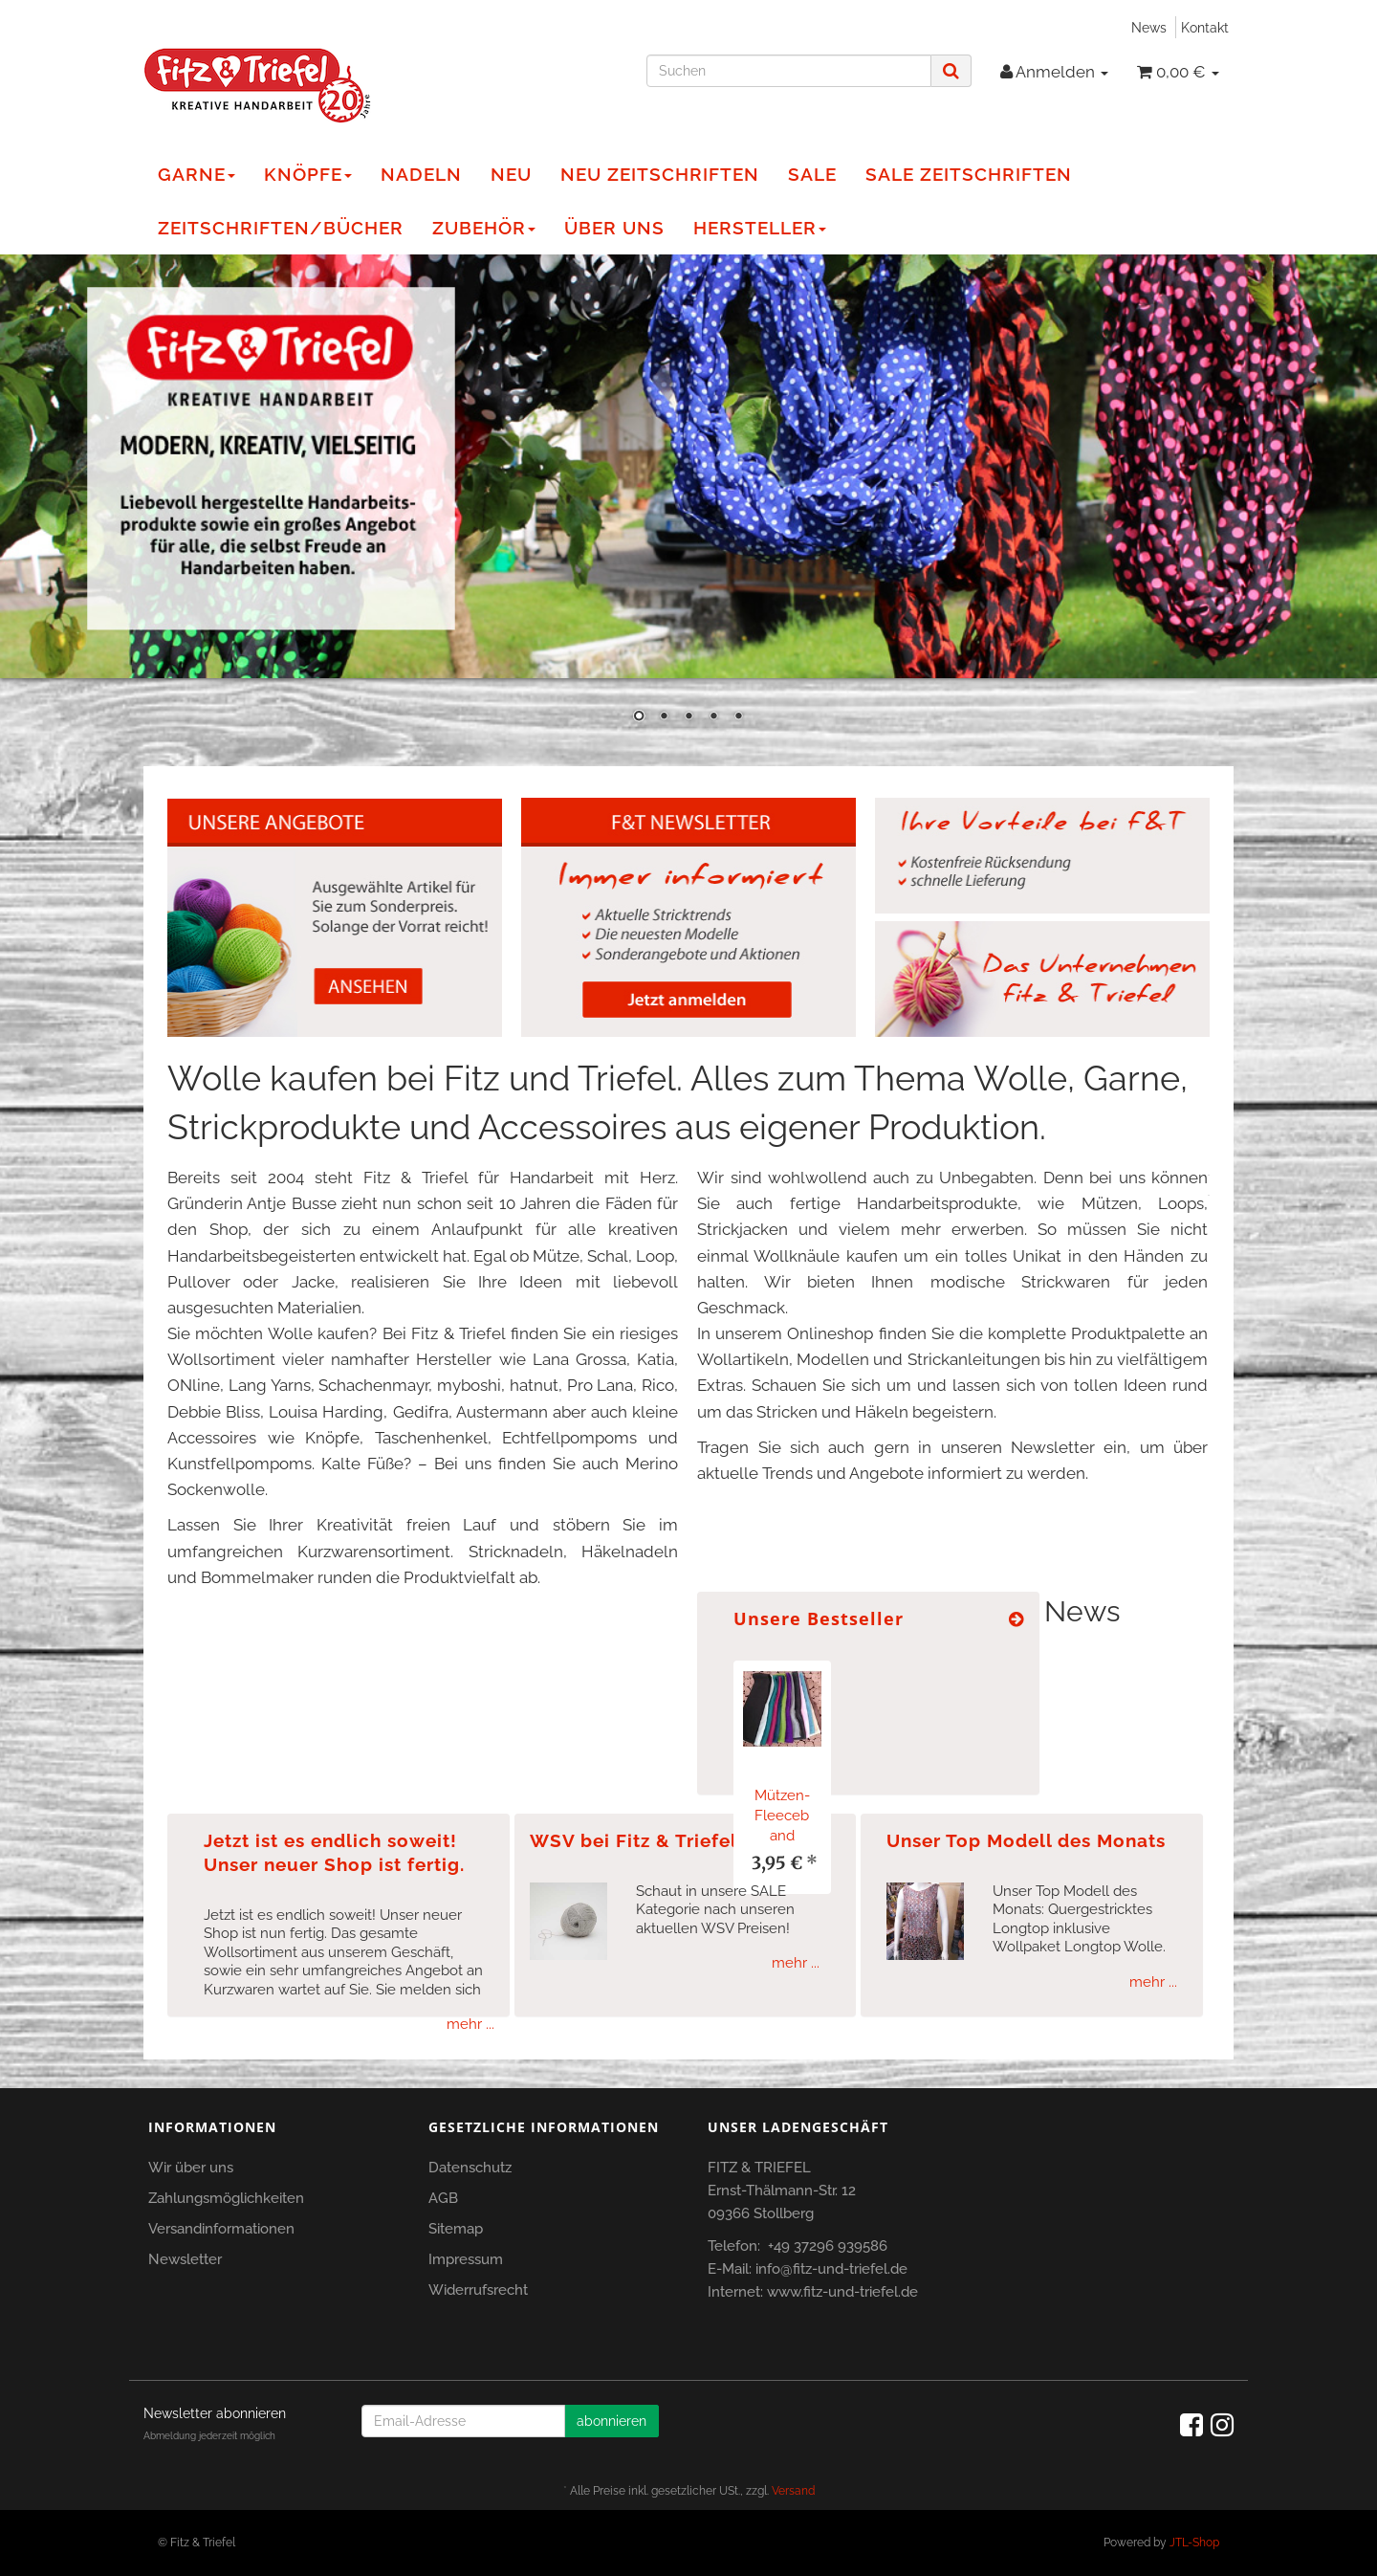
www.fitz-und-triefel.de (842, 2292)
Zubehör (484, 227)
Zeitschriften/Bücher (281, 227)
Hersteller (759, 227)
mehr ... (470, 2024)
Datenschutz (470, 2167)
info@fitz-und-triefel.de (831, 2269)
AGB (443, 2198)
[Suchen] (788, 71)
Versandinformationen (221, 2228)
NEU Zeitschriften (659, 174)
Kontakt (1205, 27)
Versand (793, 2491)
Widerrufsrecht (478, 2290)
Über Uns (614, 227)
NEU (511, 174)
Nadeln (421, 174)
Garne (196, 174)
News (1149, 27)
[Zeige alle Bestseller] (1016, 1619)
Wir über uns (190, 2167)
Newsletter (185, 2259)
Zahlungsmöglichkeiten (226, 2198)
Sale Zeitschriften (968, 174)
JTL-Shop (1194, 2542)
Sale (812, 174)
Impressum (465, 2259)
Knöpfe (308, 174)
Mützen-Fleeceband (782, 1815)
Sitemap (455, 2228)
